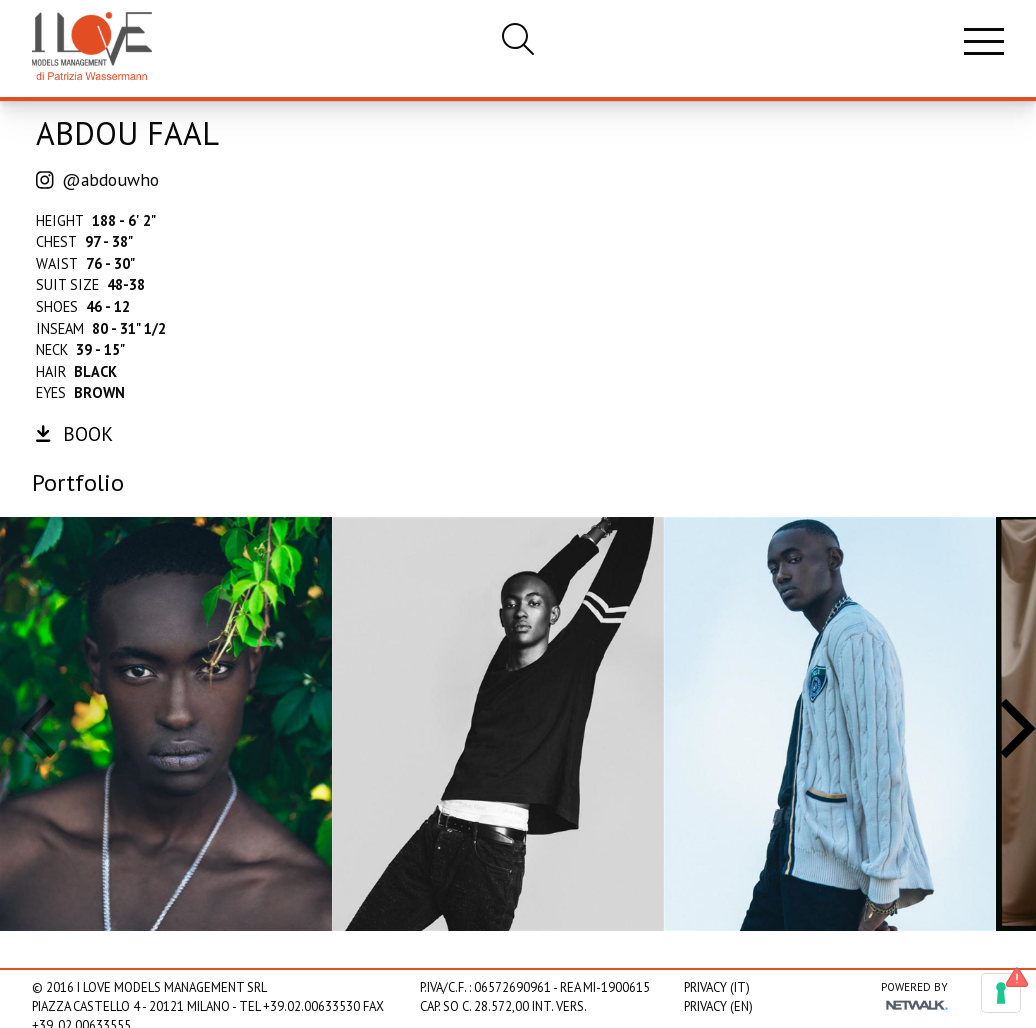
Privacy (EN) (718, 1006)
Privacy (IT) (717, 987)
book (74, 433)
